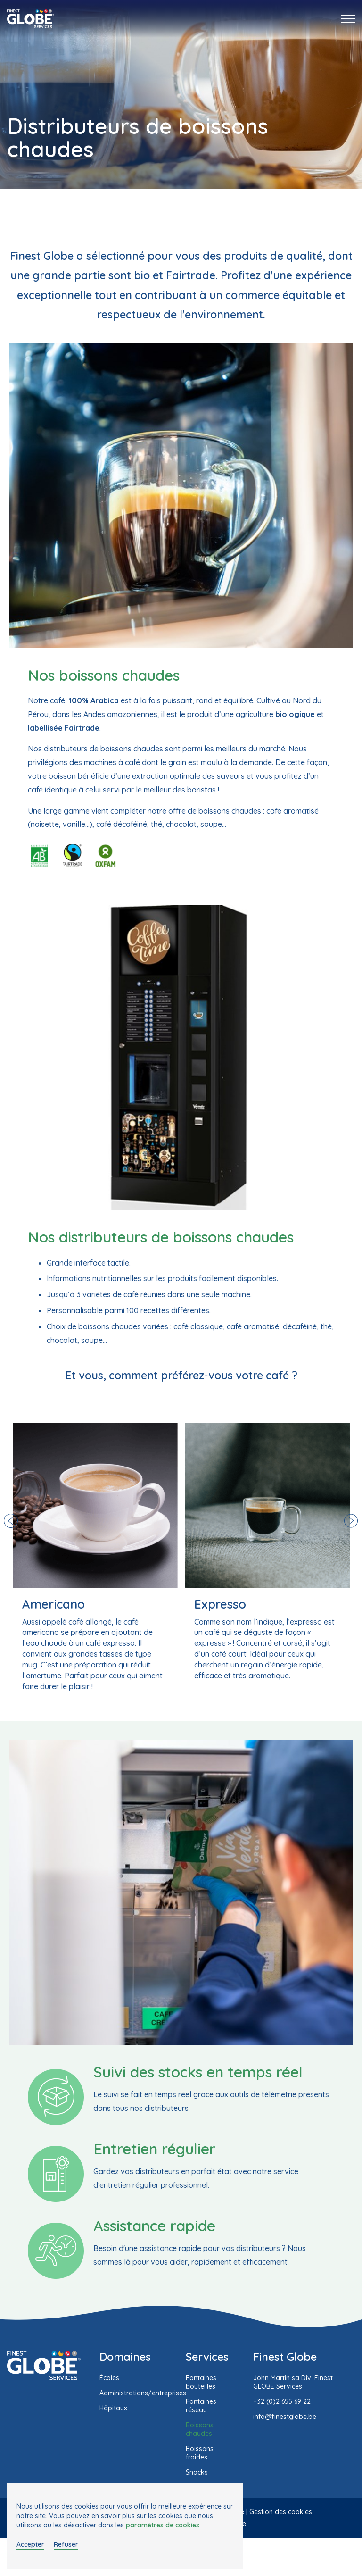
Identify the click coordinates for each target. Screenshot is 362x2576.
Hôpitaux (113, 2408)
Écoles (109, 2378)
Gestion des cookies (280, 2512)
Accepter (30, 2544)
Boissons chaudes (200, 2429)
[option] (95, 1557)
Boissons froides (200, 2452)
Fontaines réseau (201, 2405)
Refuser (66, 2544)
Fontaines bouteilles (201, 2382)
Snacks (197, 2472)
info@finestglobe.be (284, 2416)
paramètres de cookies (162, 2525)
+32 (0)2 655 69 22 (282, 2401)
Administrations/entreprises (142, 2393)
